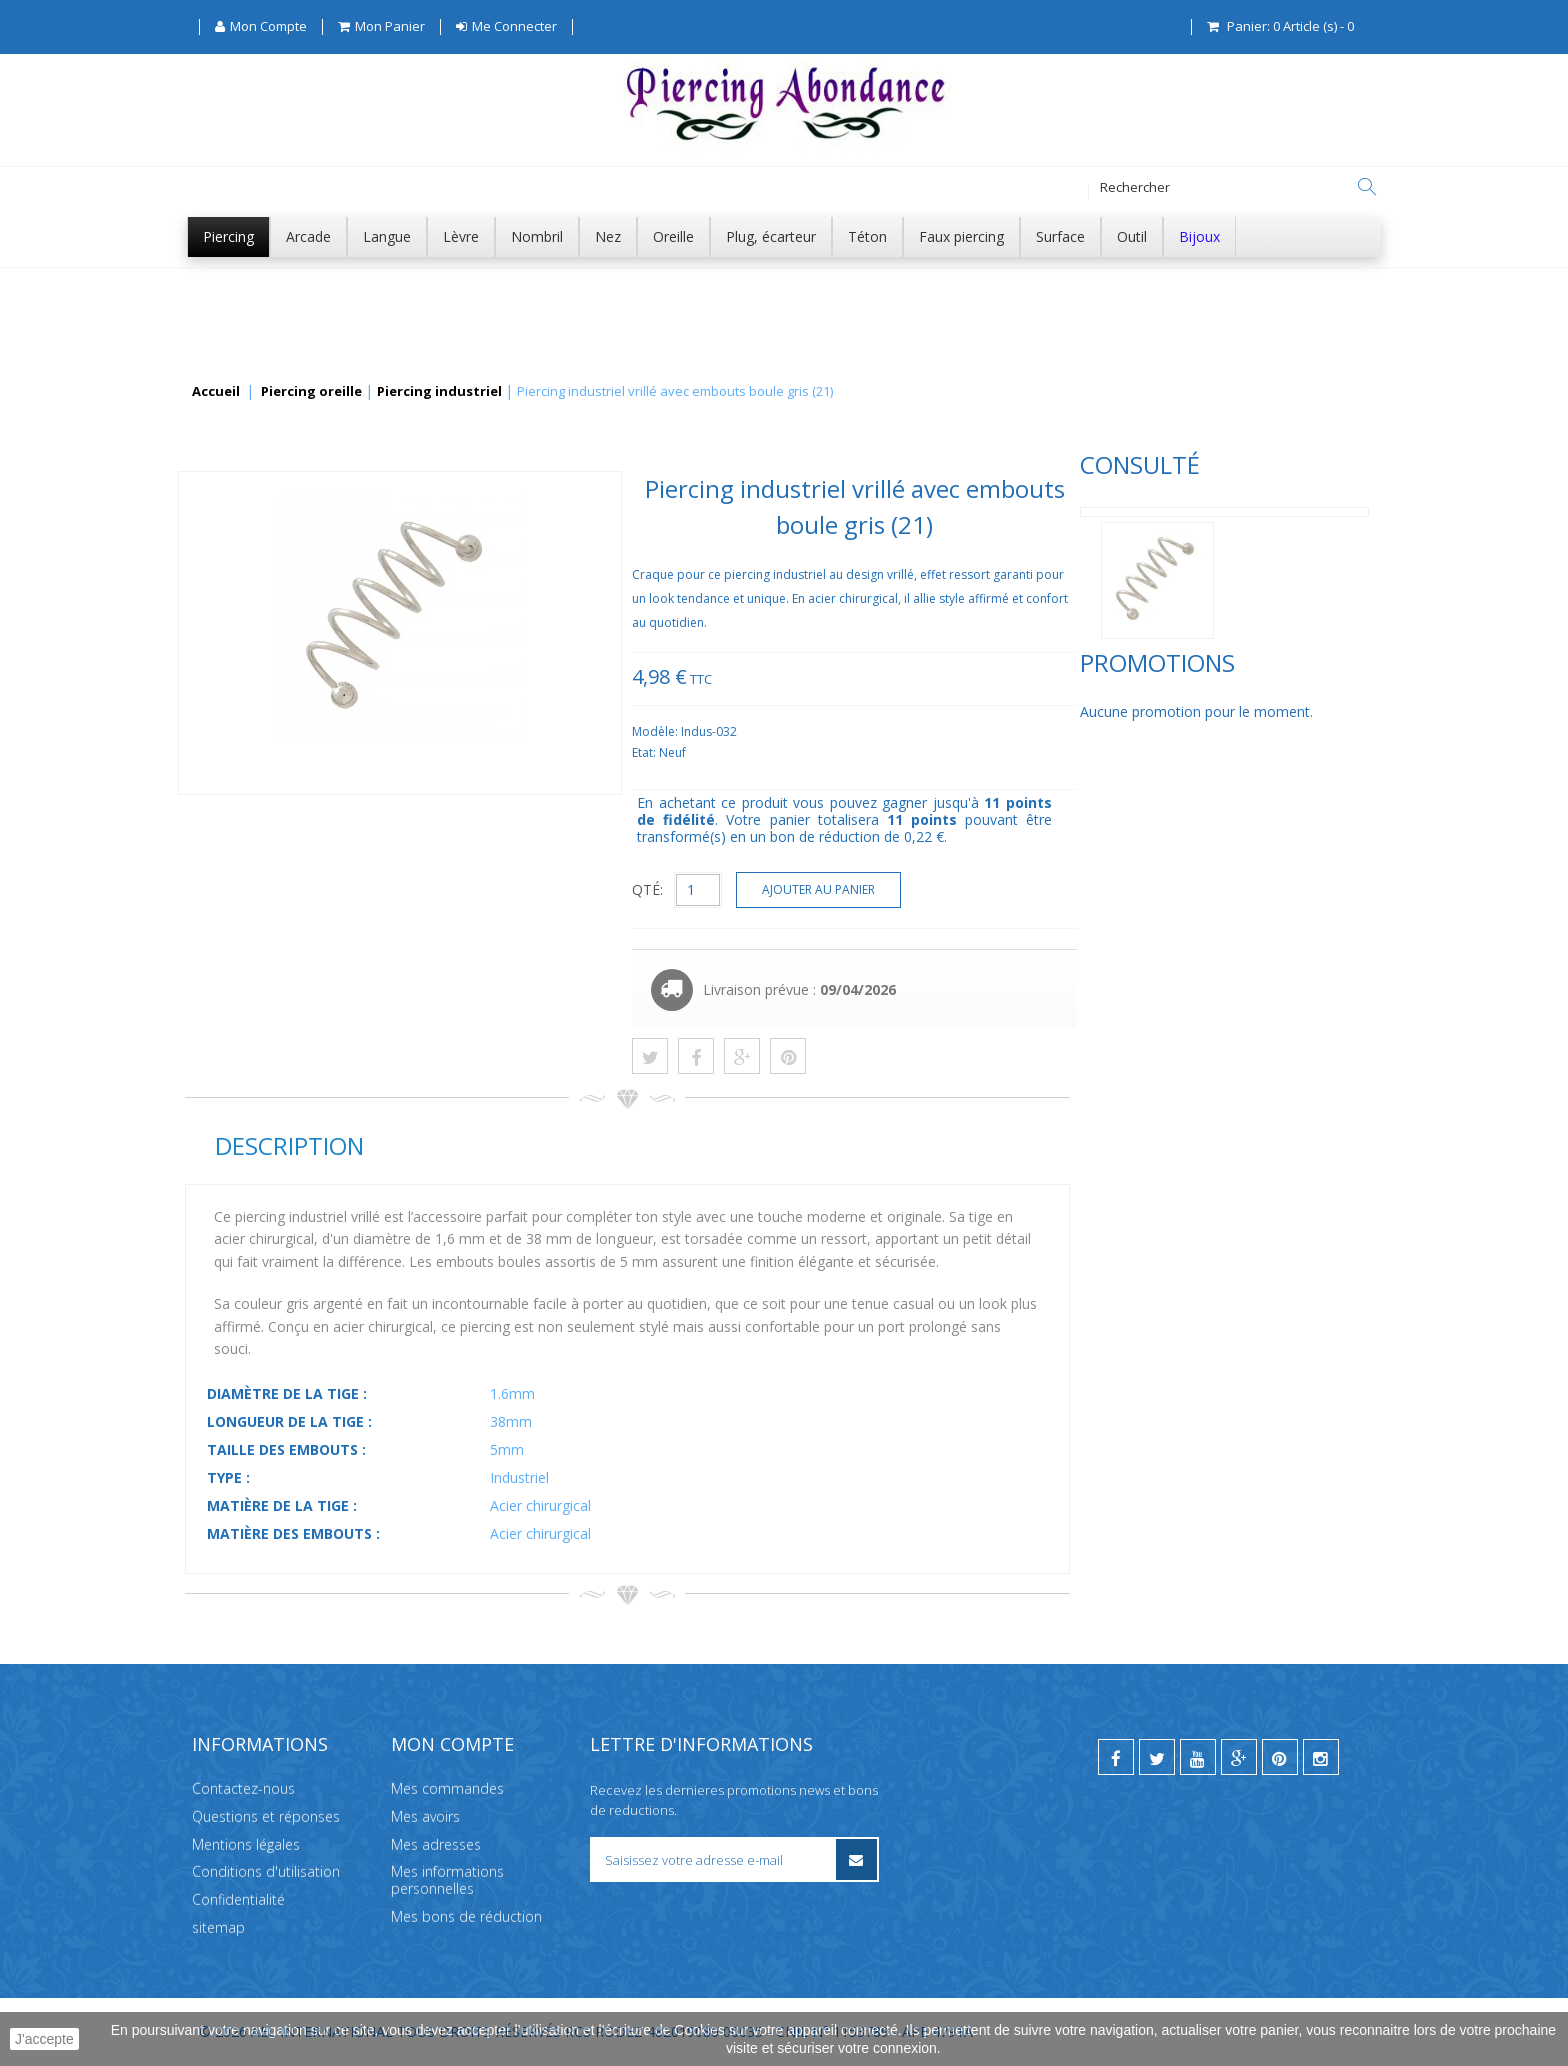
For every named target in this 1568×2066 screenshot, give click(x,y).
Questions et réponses (266, 1816)
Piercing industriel (439, 392)
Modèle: (955, 731)
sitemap (218, 1927)
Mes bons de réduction (466, 1916)
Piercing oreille (311, 392)
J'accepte (44, 2039)
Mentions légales (246, 1844)
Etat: (944, 752)
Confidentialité (238, 1899)
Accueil (216, 392)
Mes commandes (447, 1788)
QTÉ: (946, 889)
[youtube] (1198, 1757)
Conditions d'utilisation (266, 1871)
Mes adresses (436, 1844)
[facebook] (1116, 1757)
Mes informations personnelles (447, 1880)
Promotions (262, 729)
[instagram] (1321, 1757)
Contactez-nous (243, 1788)
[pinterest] (1280, 1757)
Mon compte (452, 1744)
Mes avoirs (425, 1816)
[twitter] (1157, 1757)
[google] (1239, 1757)
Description (587, 1145)
